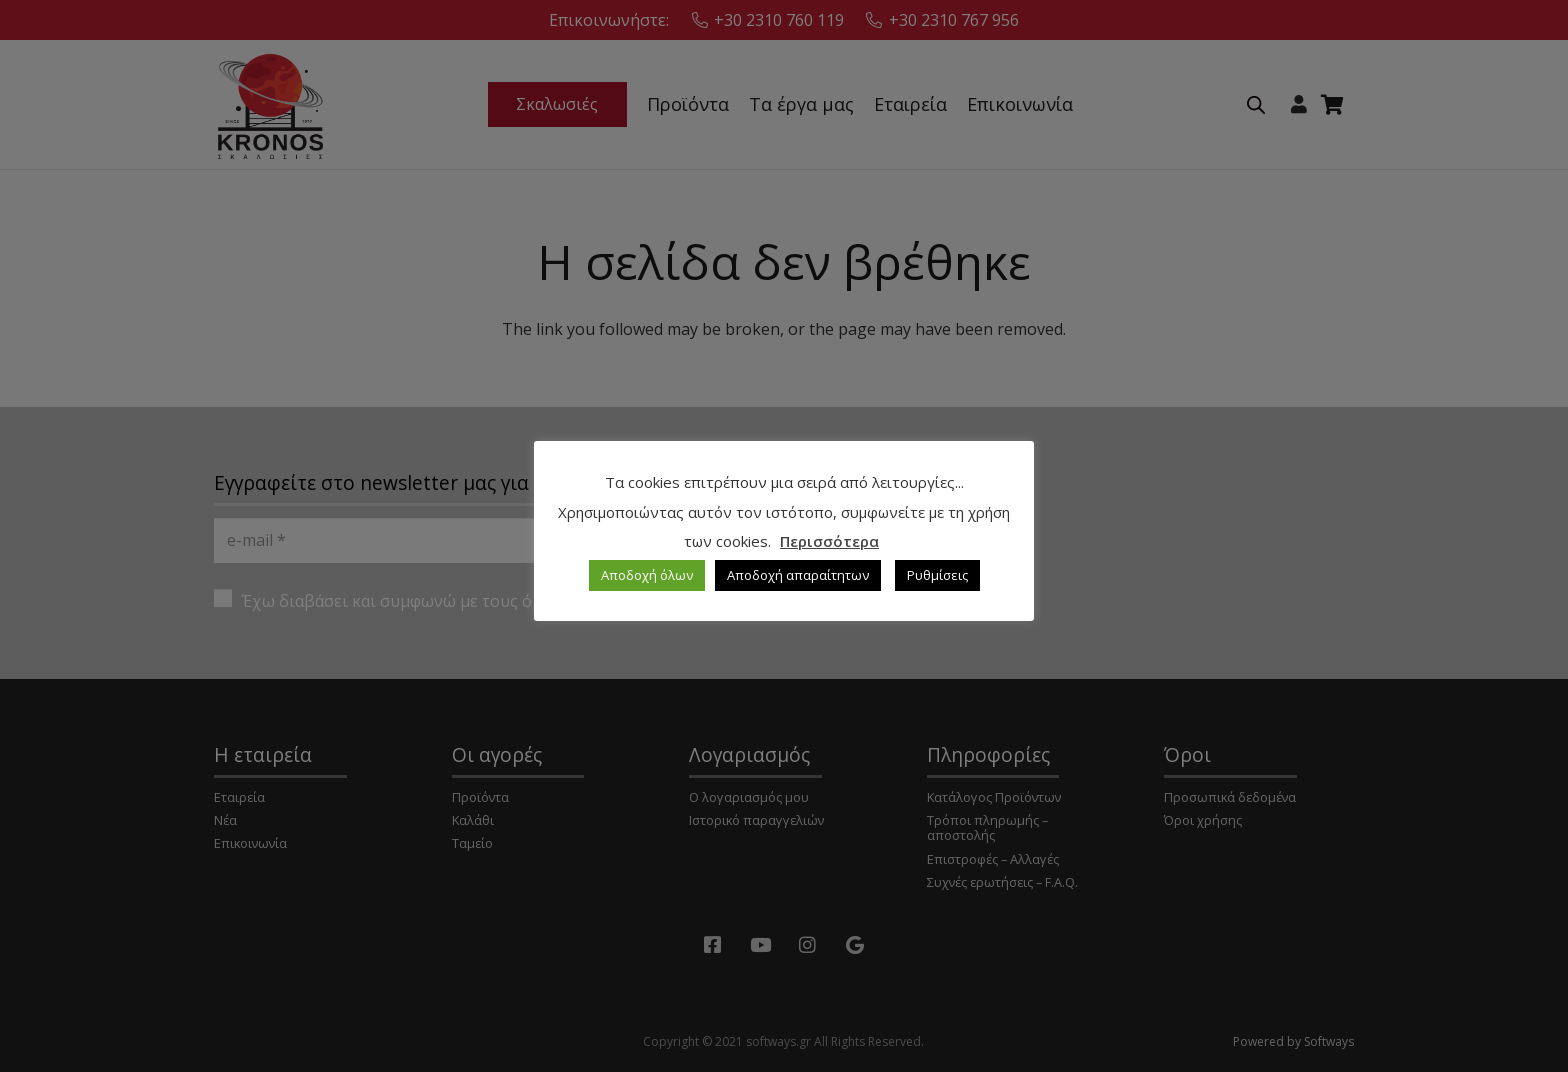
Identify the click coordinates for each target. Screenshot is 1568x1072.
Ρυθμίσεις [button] (937, 575)
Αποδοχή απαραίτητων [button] (798, 575)
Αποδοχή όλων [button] (647, 575)
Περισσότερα (829, 541)
